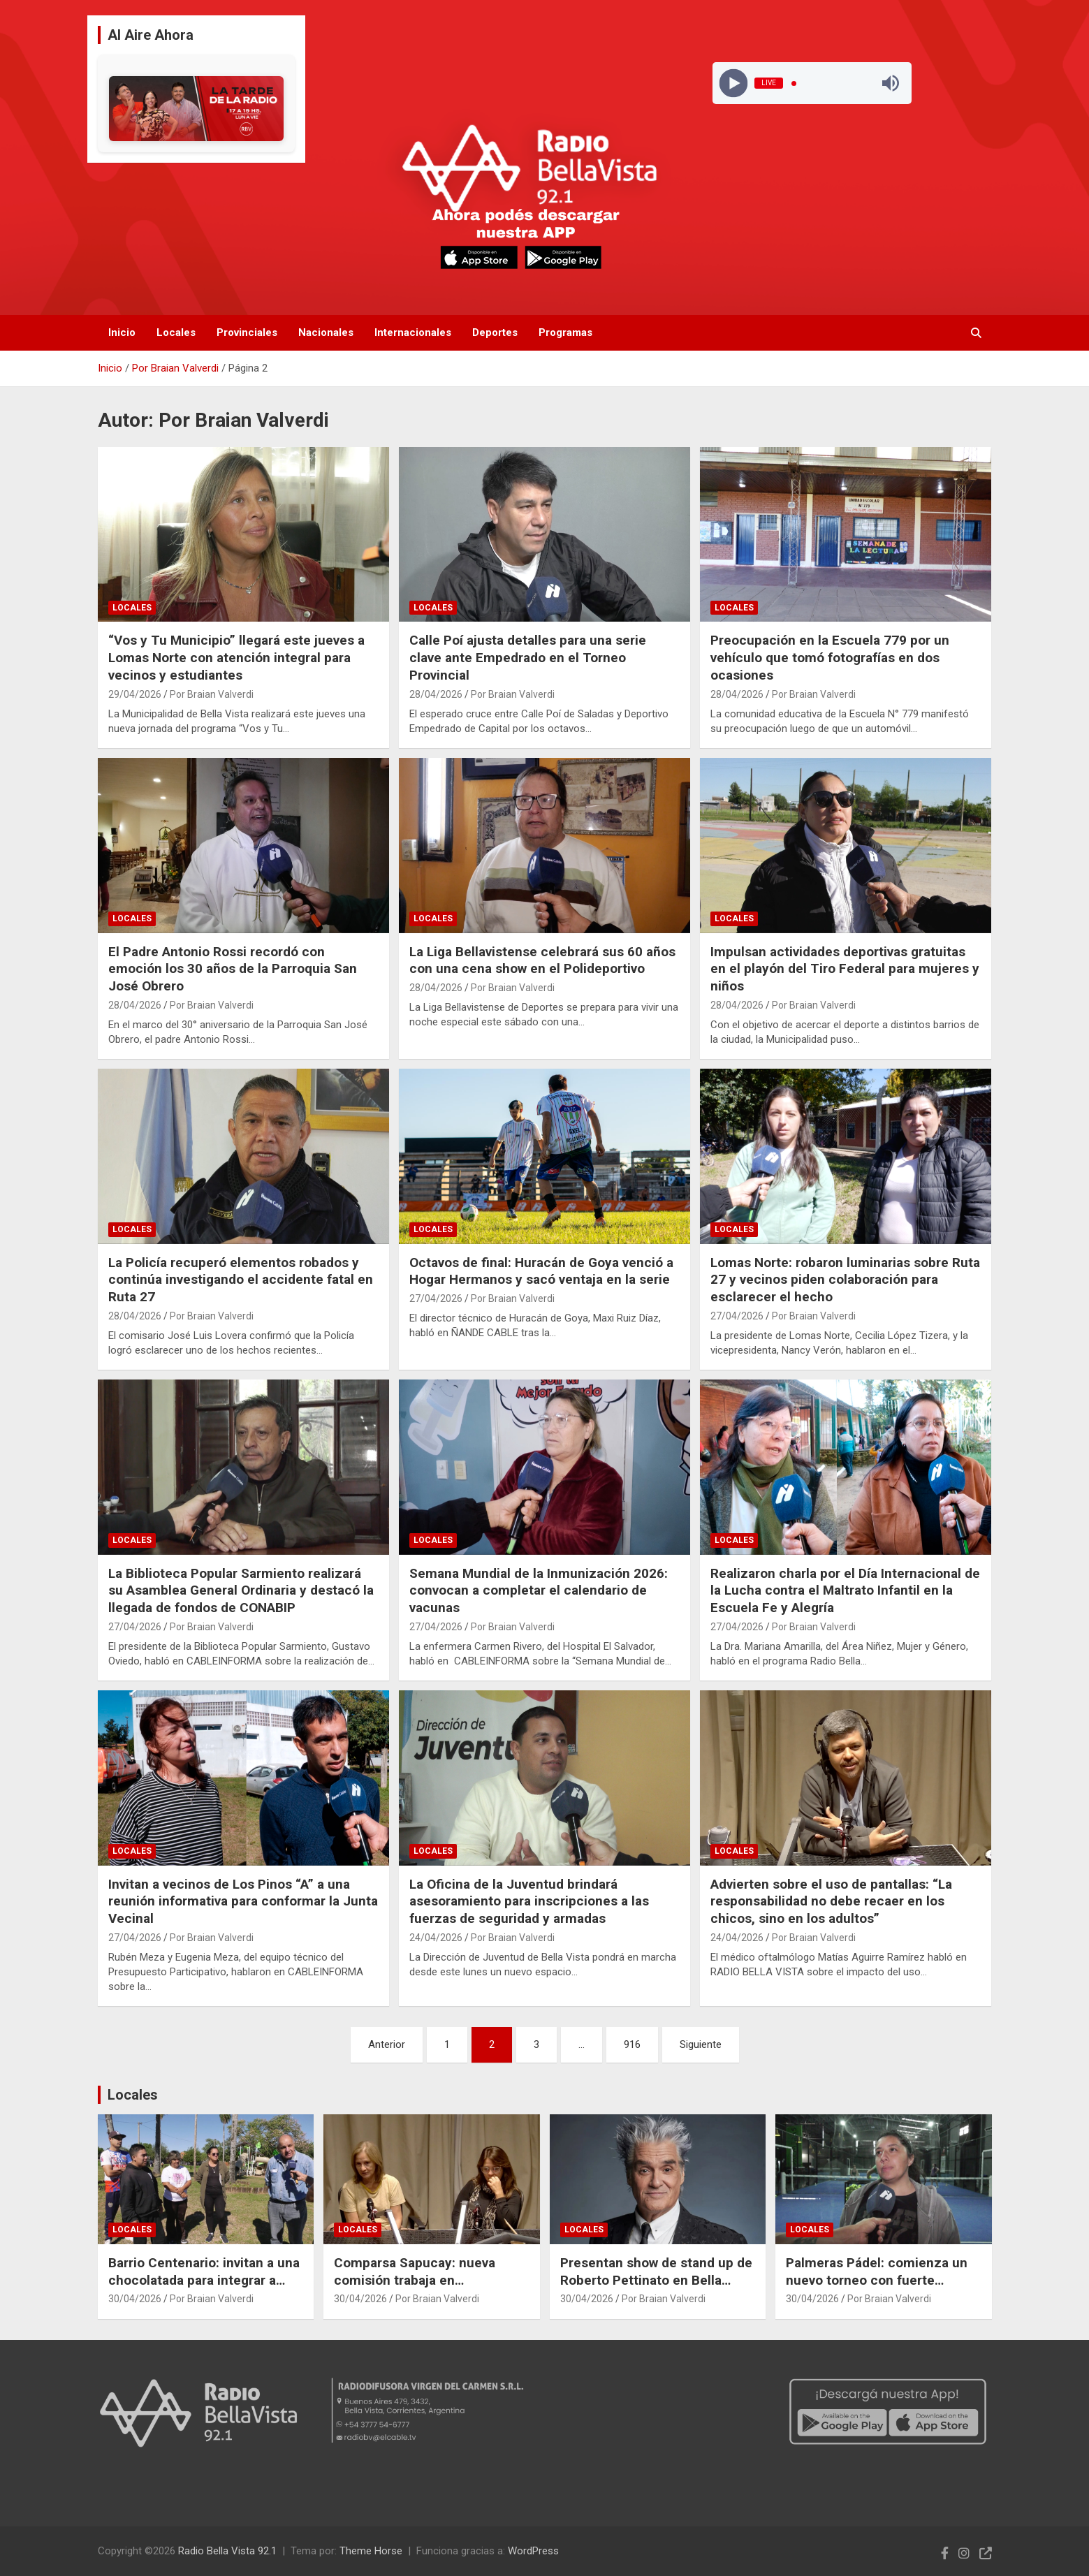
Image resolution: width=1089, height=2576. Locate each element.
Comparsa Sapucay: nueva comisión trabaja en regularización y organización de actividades (425, 2288)
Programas (565, 332)
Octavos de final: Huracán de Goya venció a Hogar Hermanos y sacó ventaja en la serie (541, 1271)
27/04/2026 (435, 1298)
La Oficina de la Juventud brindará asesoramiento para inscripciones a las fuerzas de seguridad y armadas (529, 1901)
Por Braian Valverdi (212, 694)
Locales (176, 332)
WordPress (533, 2551)
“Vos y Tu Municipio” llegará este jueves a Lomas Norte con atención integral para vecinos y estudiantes (236, 657)
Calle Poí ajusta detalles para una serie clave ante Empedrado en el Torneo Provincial (527, 657)
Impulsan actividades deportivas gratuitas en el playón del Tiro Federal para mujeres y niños (844, 969)
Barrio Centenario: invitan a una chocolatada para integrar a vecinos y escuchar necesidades (204, 2288)
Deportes (495, 332)
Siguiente (701, 2044)
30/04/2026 (134, 2298)
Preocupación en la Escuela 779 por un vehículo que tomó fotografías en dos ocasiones (829, 657)
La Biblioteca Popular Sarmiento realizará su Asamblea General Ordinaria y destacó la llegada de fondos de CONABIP (241, 1590)
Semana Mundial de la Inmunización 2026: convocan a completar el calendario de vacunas (538, 1590)
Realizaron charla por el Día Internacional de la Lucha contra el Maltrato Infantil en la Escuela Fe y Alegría (845, 1590)
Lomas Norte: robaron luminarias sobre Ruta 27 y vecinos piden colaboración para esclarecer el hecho (845, 1279)
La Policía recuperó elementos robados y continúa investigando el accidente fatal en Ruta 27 (240, 1279)
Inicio (122, 332)
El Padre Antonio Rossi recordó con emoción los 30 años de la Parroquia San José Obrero (232, 969)
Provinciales (247, 332)
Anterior (386, 2044)
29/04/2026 (134, 694)
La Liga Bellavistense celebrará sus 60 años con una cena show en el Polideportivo (542, 960)
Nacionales (325, 332)
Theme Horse (370, 2551)
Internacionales (412, 332)
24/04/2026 (435, 1937)
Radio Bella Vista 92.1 (227, 2551)
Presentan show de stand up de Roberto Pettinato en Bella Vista (656, 2280)
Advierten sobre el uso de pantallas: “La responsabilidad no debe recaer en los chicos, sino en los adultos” (831, 1901)
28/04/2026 (435, 694)
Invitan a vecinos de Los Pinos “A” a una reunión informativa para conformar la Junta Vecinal (243, 1901)
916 (632, 2044)
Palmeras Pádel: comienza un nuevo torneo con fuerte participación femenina (876, 2280)
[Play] (734, 83)
